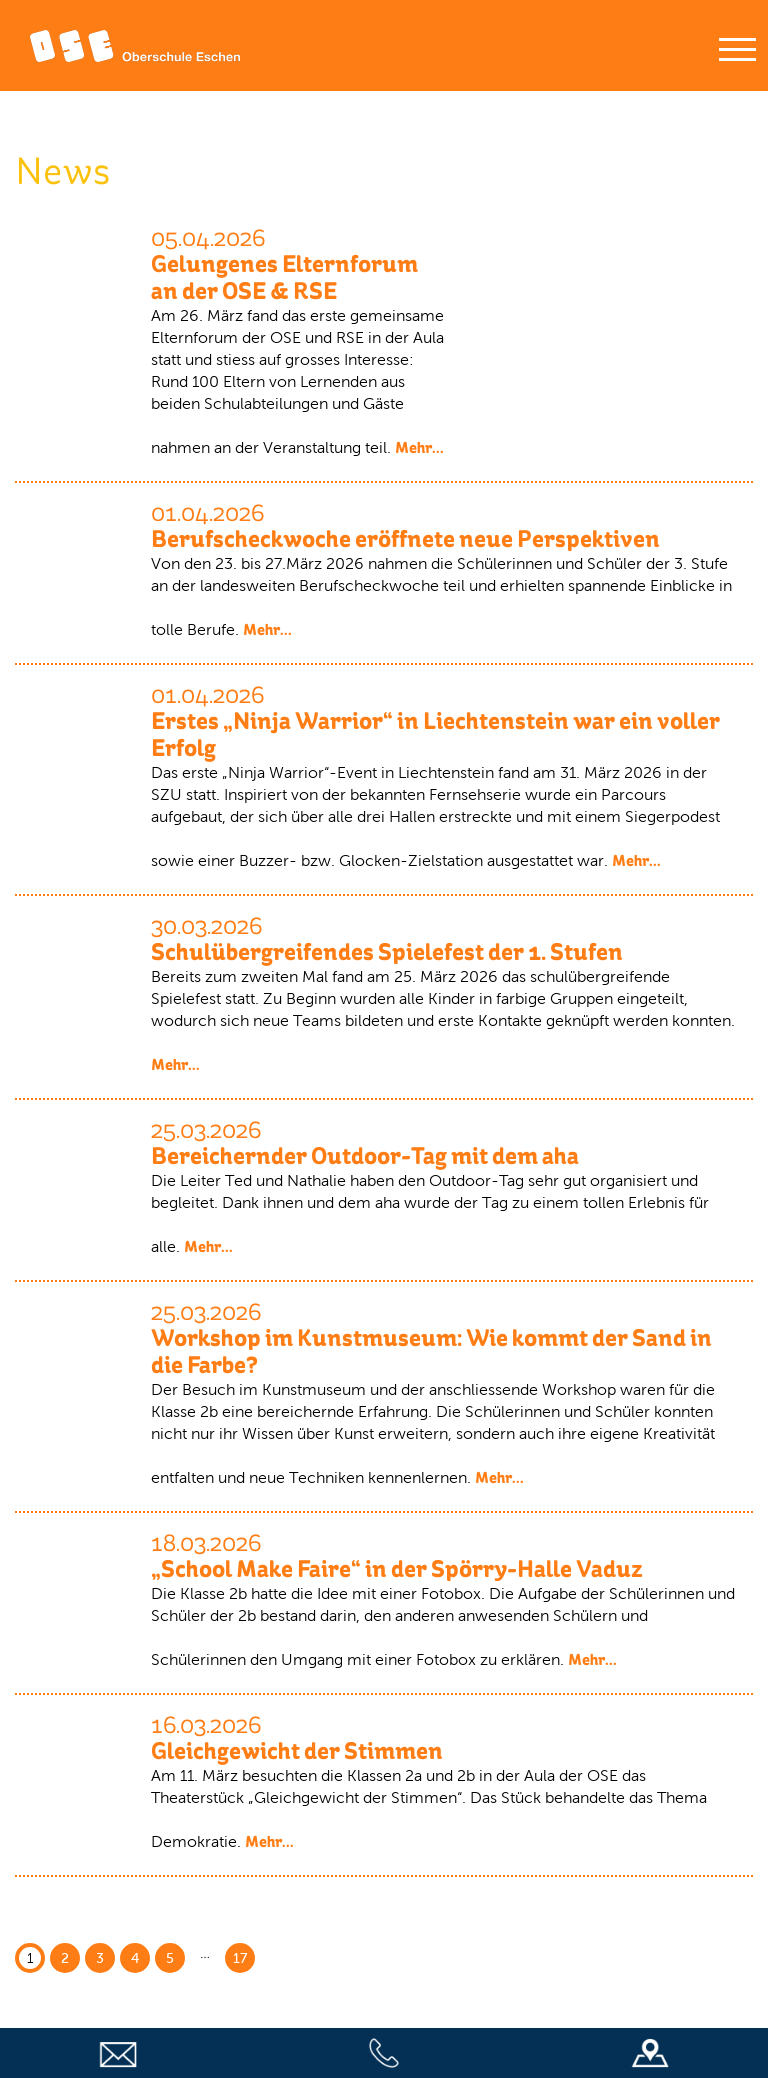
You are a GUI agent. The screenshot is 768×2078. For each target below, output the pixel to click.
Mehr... (419, 447)
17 (240, 1958)
